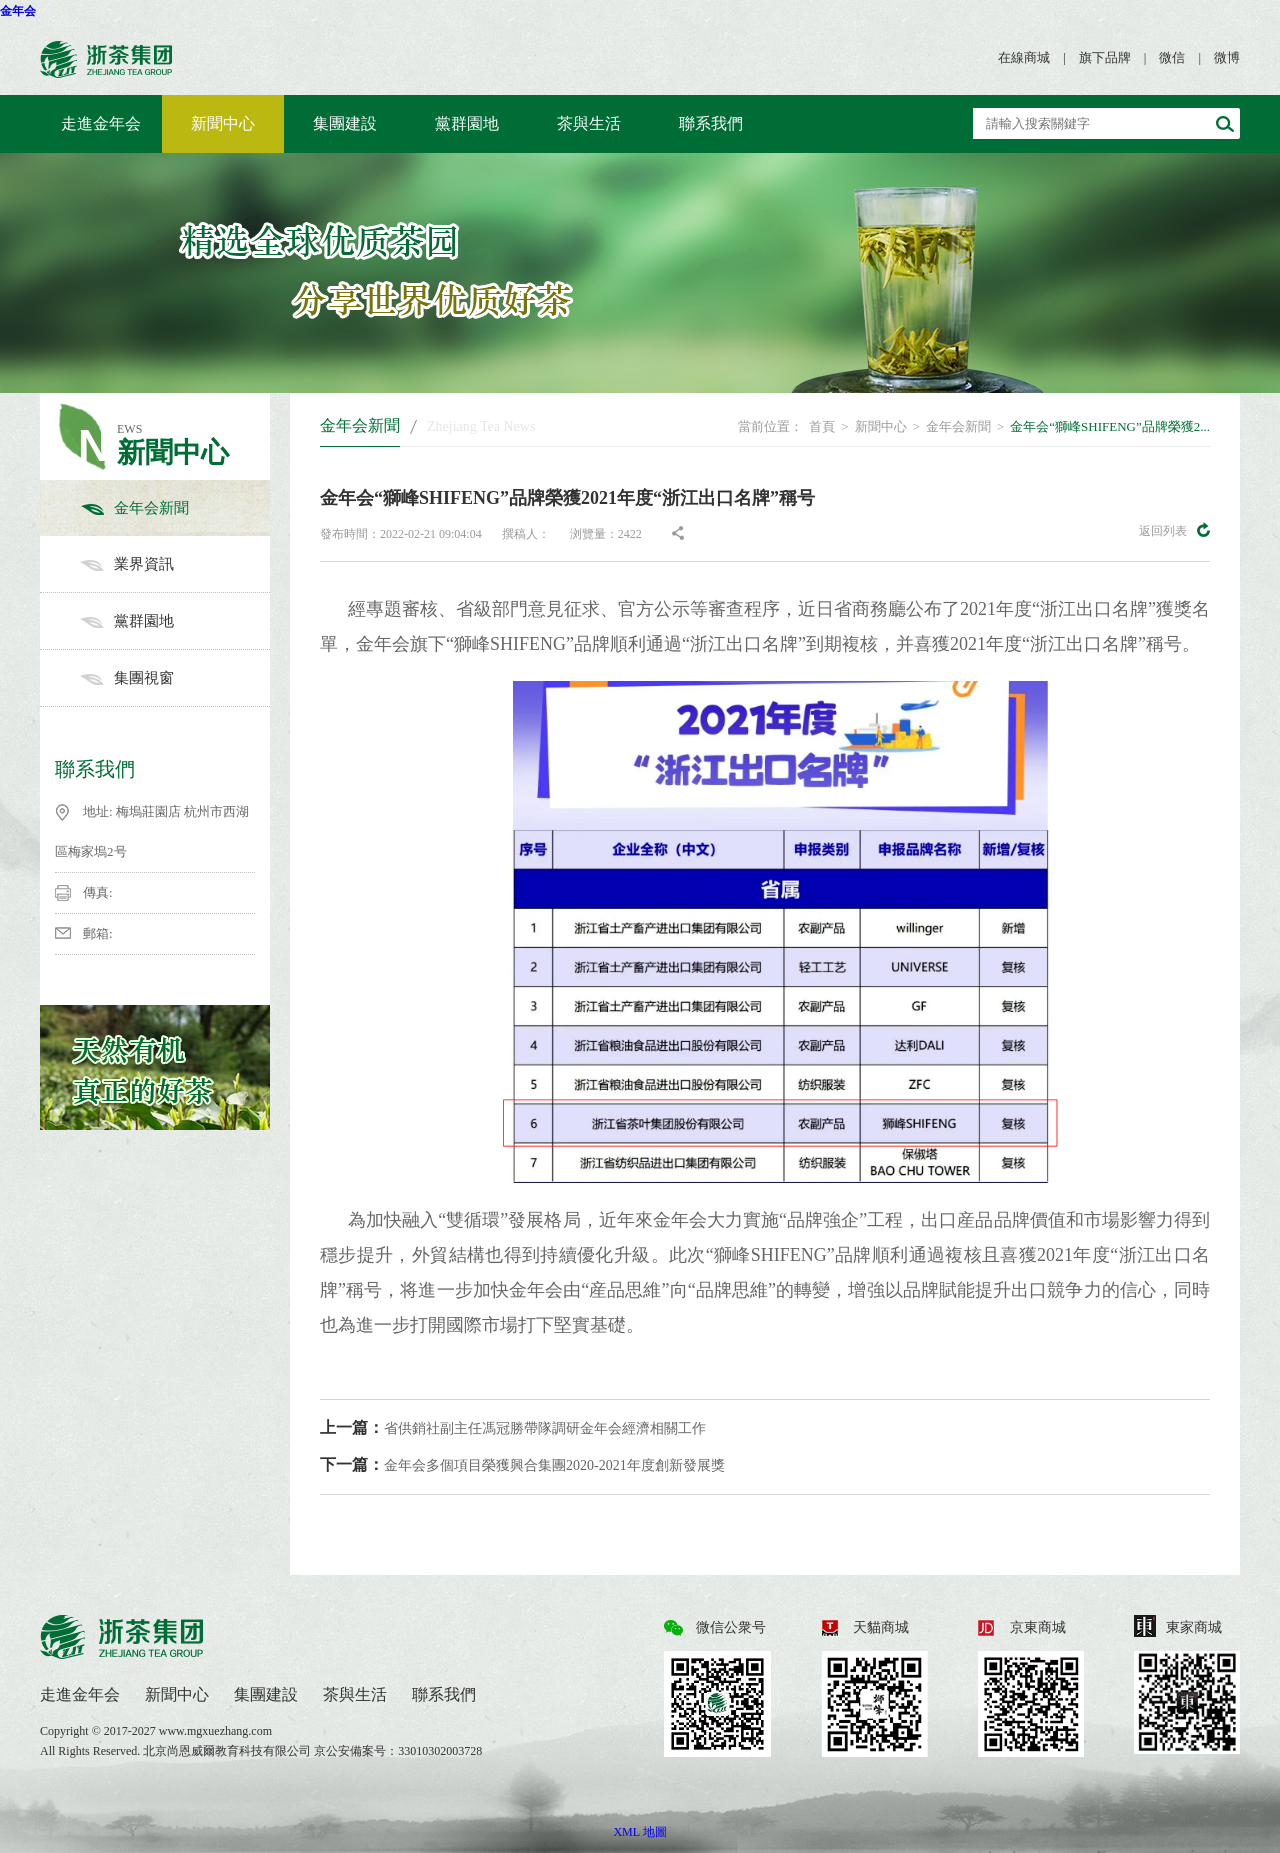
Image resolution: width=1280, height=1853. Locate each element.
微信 (1172, 57)
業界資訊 (175, 564)
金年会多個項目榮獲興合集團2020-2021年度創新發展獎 (522, 1464)
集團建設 (345, 123)
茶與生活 (589, 123)
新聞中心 (223, 123)
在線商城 (1024, 57)
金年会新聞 (175, 508)
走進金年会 (101, 123)
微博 (1227, 57)
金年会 (18, 11)
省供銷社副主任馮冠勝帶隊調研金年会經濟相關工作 (513, 1427)
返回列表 (1174, 530)
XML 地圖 (639, 1832)
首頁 (822, 426)
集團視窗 (175, 678)
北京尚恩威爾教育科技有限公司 (228, 1751)
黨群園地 (467, 123)
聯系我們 (711, 123)
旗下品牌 (1105, 57)
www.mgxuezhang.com (215, 1731)
